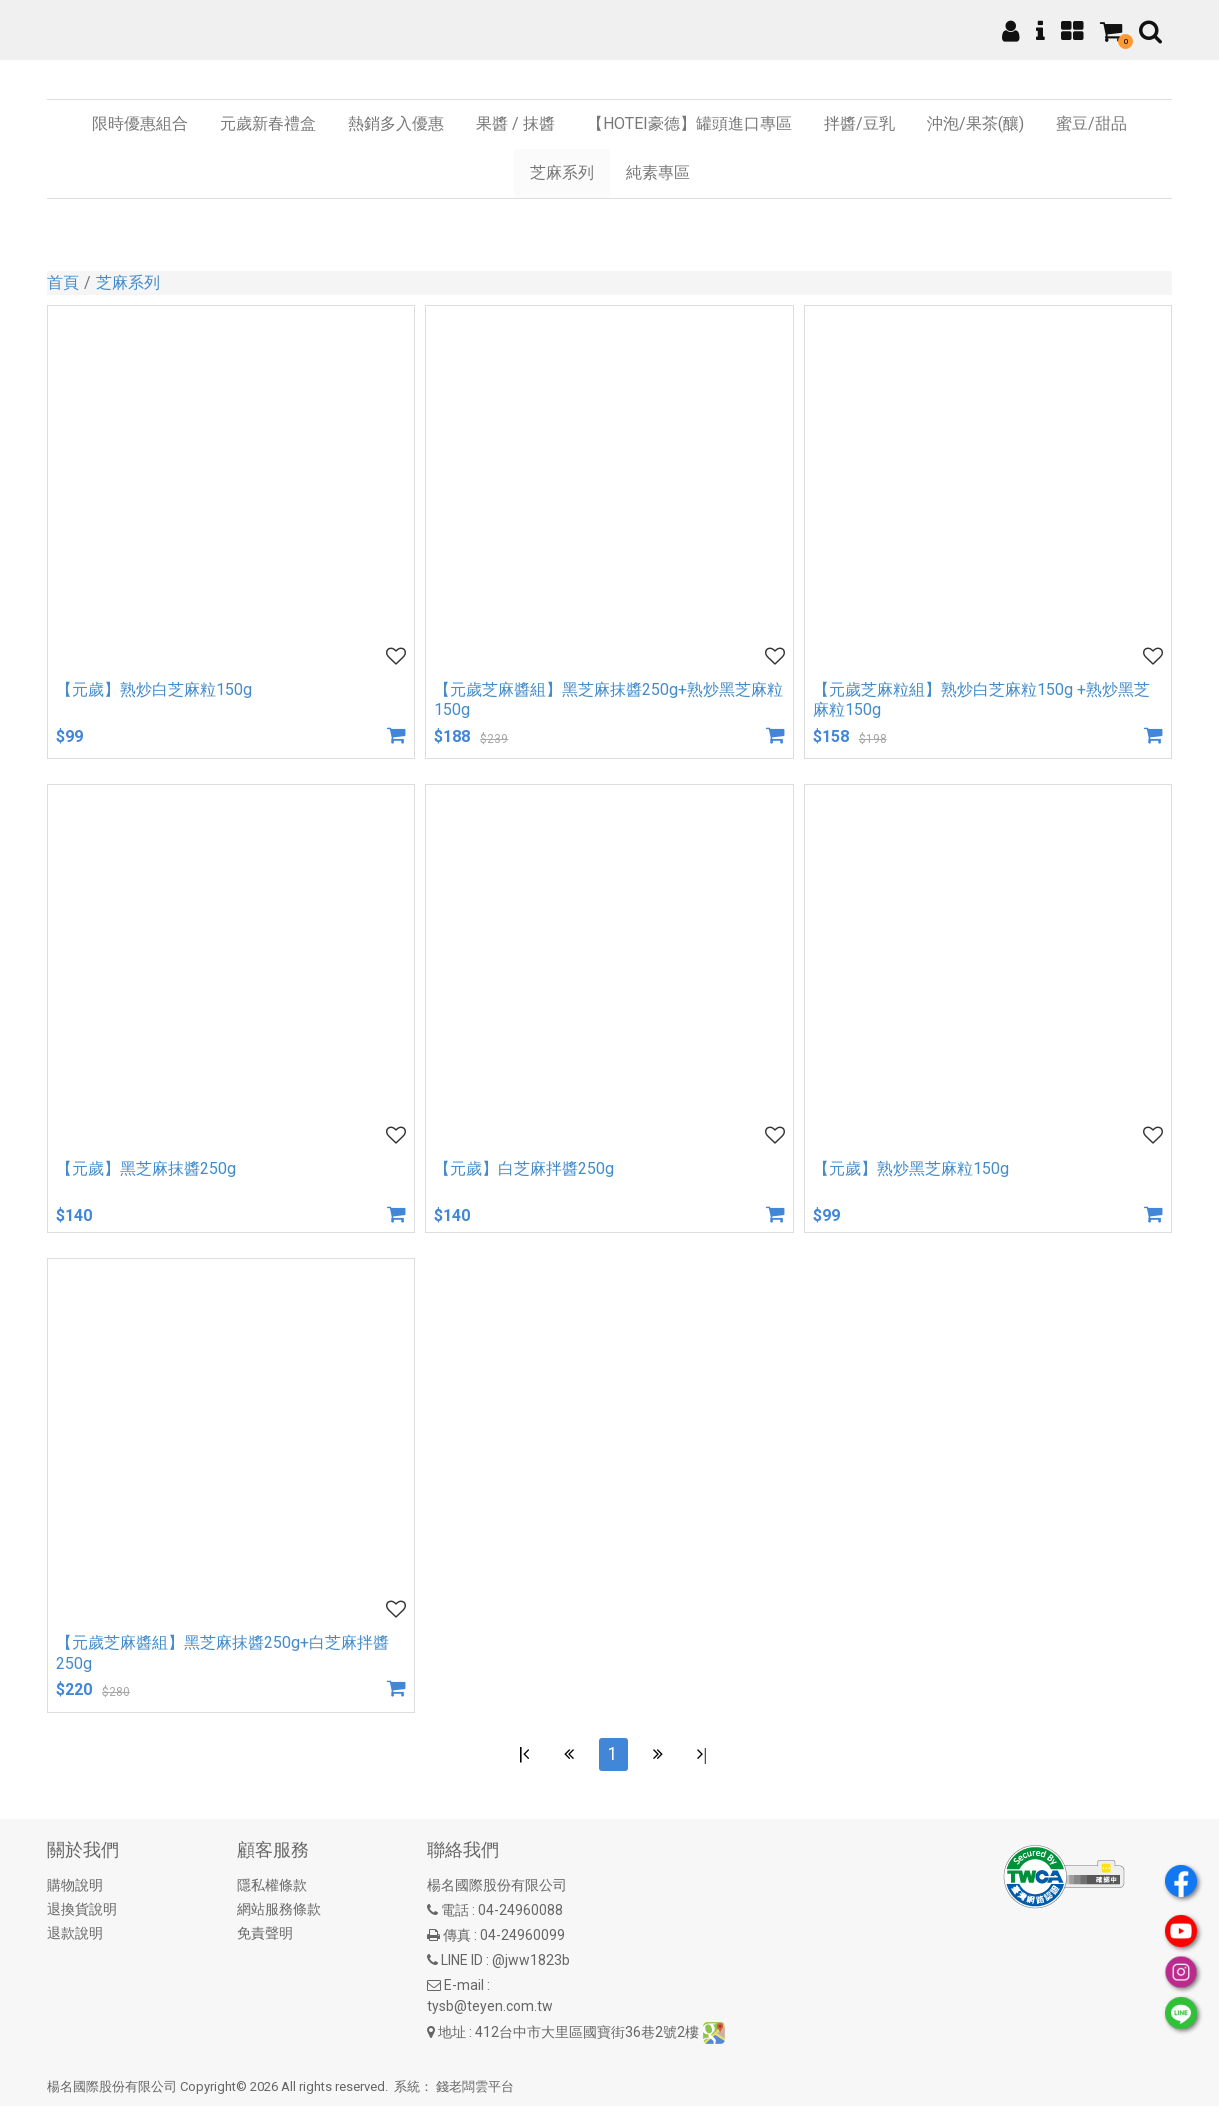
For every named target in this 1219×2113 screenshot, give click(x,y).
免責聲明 (265, 1940)
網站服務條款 (279, 1916)
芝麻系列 (128, 282)
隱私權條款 (272, 1892)
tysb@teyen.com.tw (490, 2013)
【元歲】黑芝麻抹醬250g (146, 1168)
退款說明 (75, 1940)
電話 (455, 1917)
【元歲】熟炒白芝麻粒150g (154, 689)
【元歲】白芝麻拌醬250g (524, 1168)
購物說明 (75, 1892)
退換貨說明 (82, 1916)
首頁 (63, 282)
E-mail (464, 1992)
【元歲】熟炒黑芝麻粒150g (911, 1168)
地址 (452, 2038)
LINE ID (462, 1967)
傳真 (457, 1942)
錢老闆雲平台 (475, 2093)
